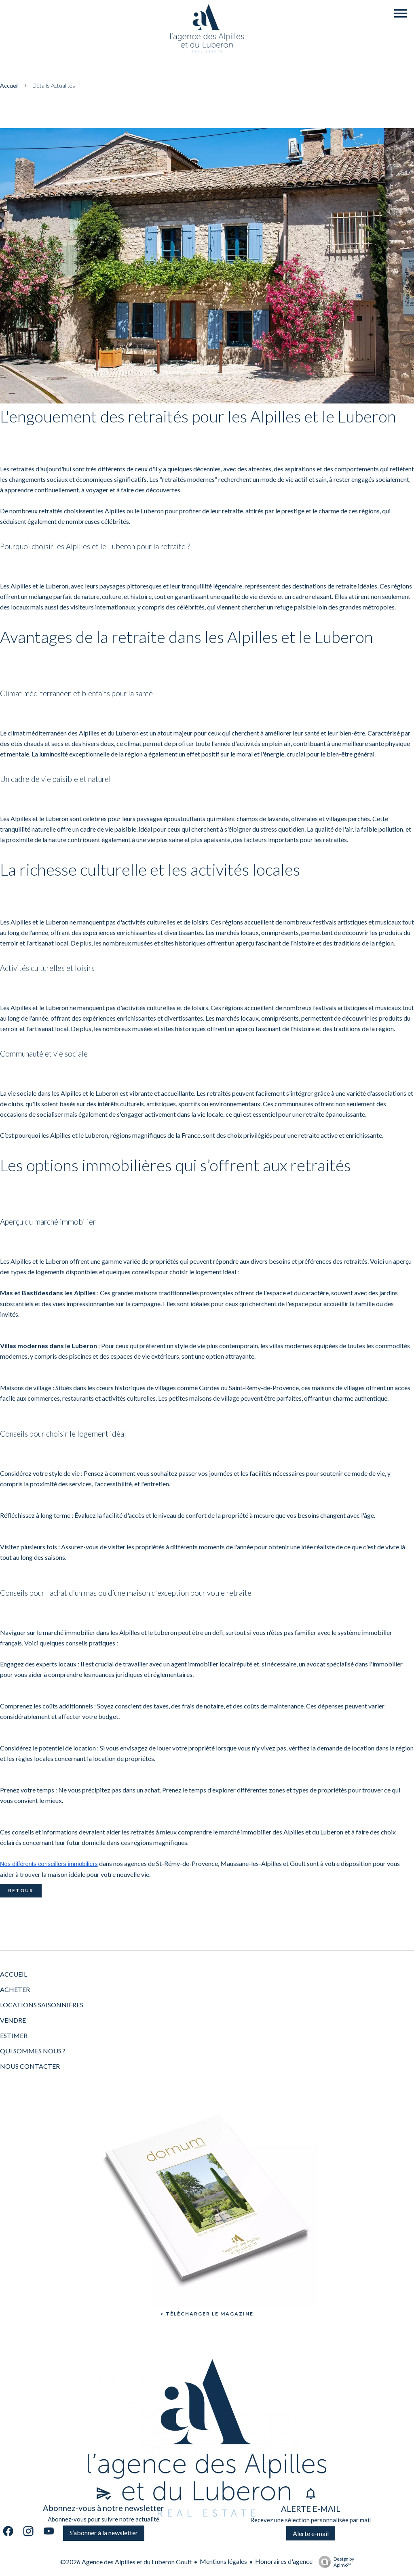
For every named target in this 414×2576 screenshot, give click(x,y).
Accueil (9, 85)
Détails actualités (53, 85)
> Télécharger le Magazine (207, 2314)
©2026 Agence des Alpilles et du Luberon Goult (126, 2561)
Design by (334, 2562)
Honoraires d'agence (284, 2561)
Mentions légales (223, 2561)
